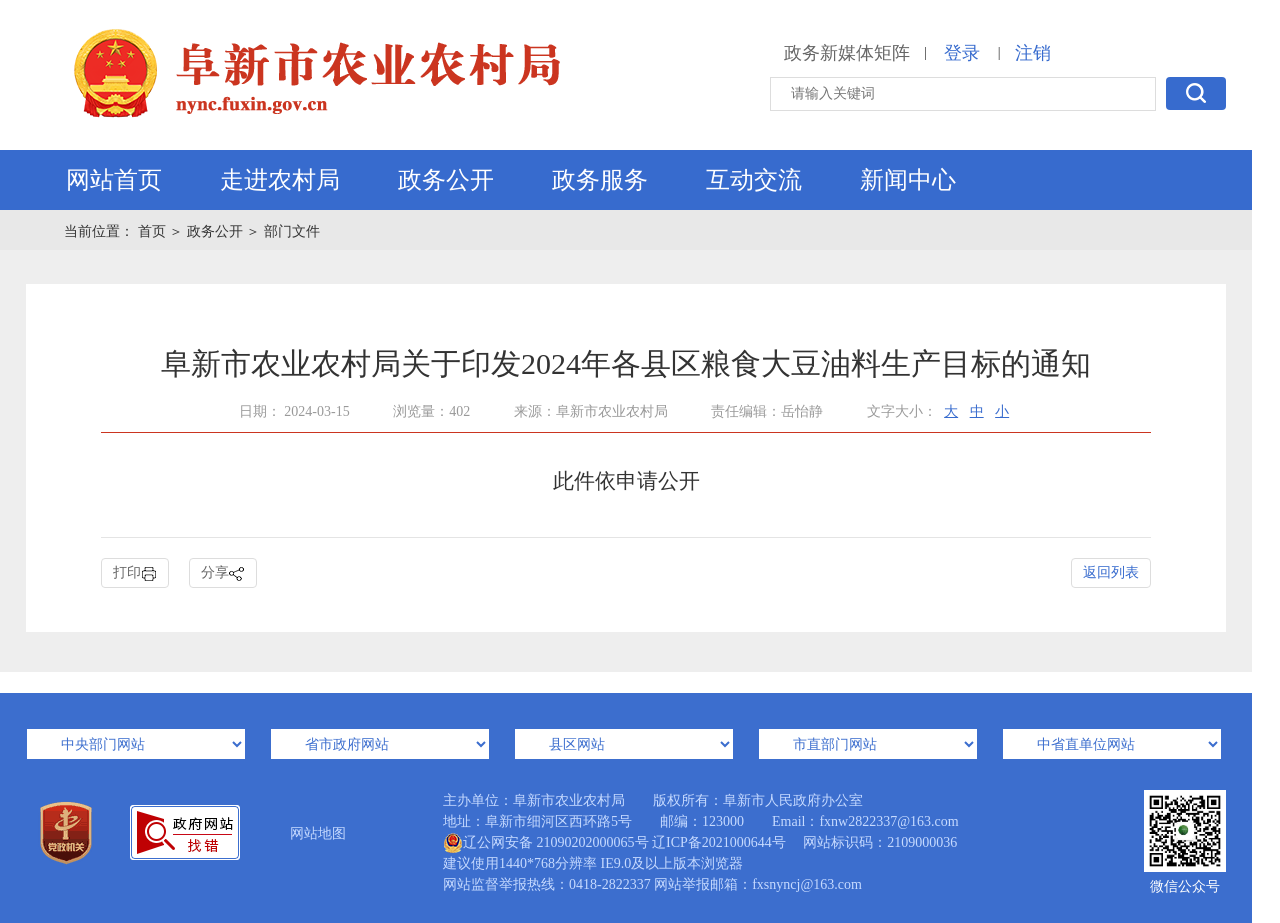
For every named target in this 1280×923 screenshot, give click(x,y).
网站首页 (114, 180)
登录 (962, 53)
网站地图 (318, 833)
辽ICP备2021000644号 (719, 842)
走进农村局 (280, 180)
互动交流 (754, 180)
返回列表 (1111, 572)
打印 (135, 573)
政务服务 (600, 180)
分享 (223, 573)
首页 (154, 231)
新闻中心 (908, 180)
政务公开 (446, 180)
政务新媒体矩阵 (847, 53)
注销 (1033, 53)
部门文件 (292, 231)
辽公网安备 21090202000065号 (546, 843)
